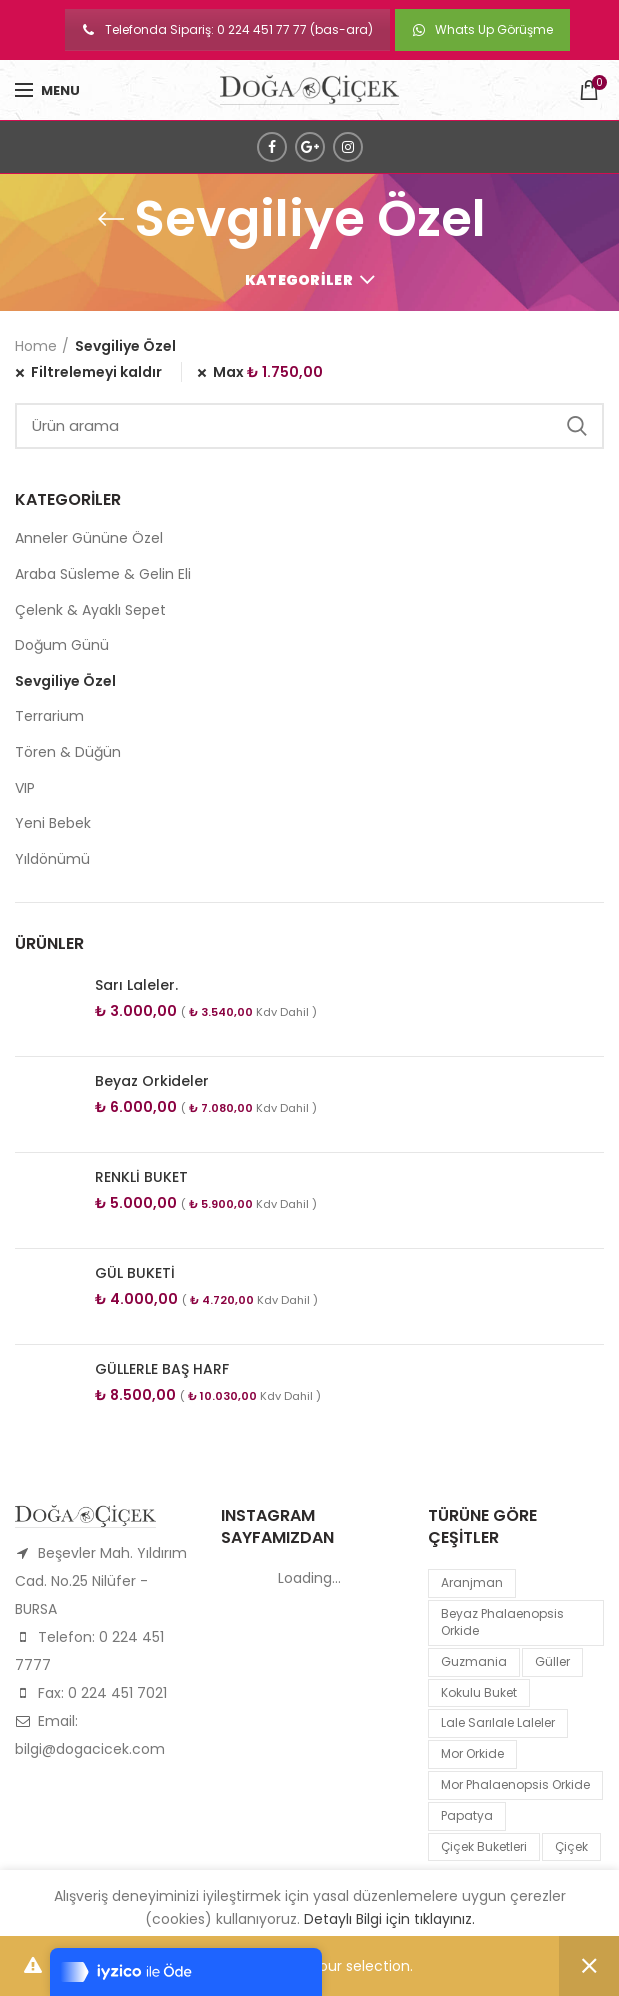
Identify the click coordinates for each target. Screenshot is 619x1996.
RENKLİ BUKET (141, 1177)
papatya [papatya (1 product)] (467, 1815)
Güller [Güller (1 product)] (552, 1661)
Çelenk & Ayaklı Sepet (90, 610)
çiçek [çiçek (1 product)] (571, 1846)
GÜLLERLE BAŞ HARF (162, 1369)
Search (577, 426)
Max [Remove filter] (268, 372)
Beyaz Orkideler (152, 1081)
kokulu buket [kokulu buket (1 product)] (479, 1692)
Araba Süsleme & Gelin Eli (103, 574)
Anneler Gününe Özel (89, 538)
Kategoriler (299, 280)
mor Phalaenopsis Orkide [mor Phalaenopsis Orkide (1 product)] (515, 1784)
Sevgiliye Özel (65, 681)
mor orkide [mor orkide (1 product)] (472, 1753)
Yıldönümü (52, 859)
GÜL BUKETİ (135, 1273)
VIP (25, 788)
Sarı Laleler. (136, 985)
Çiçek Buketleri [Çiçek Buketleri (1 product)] (484, 1846)
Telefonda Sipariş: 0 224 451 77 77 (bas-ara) (227, 29)
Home (36, 346)
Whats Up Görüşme (482, 29)
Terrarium (49, 716)
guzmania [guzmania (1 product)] (474, 1661)
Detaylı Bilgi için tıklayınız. (389, 1919)
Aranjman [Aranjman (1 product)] (472, 1582)
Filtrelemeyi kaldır (96, 372)
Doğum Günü (62, 645)
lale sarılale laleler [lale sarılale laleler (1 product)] (498, 1722)
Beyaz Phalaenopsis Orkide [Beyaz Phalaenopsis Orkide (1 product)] (502, 1622)
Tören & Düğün (68, 752)
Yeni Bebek (53, 823)
